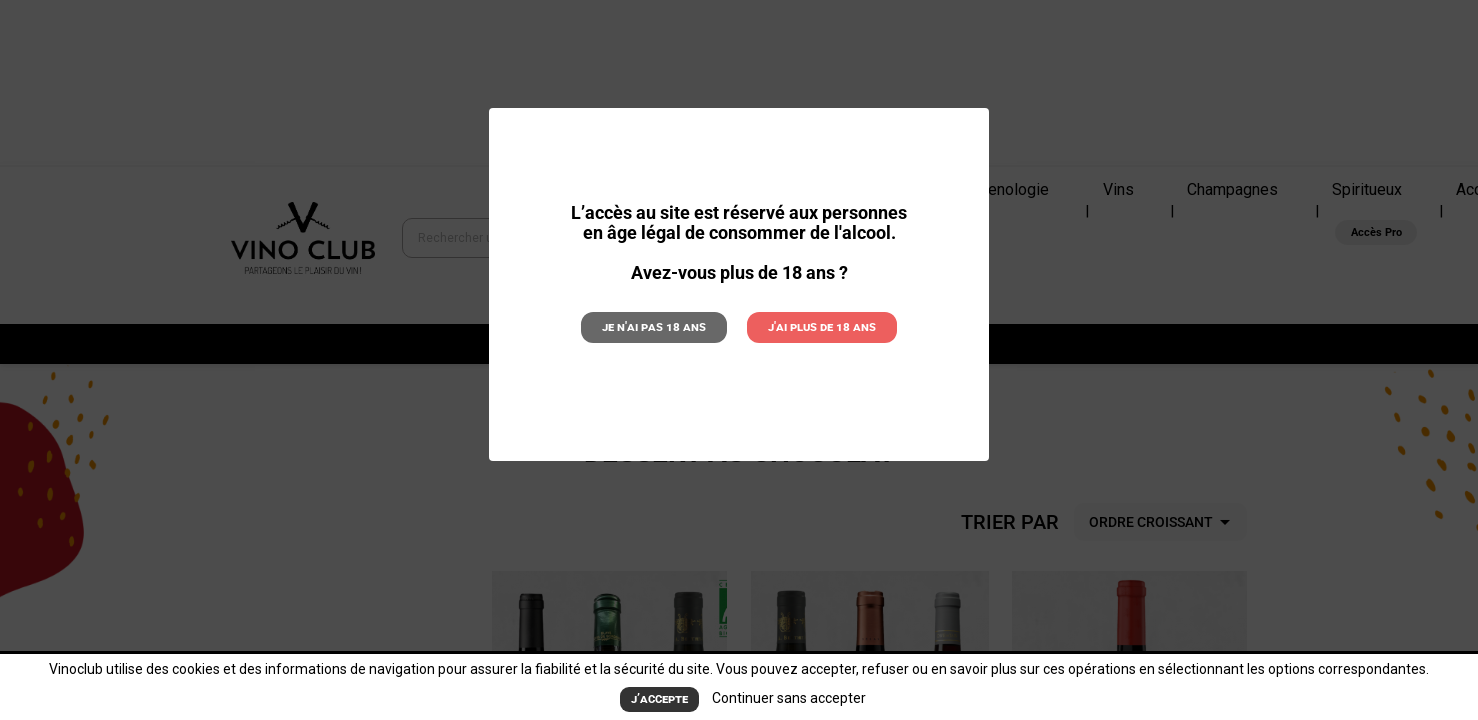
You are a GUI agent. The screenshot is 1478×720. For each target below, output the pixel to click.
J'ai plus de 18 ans (815, 326)
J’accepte (659, 699)
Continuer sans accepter (788, 699)
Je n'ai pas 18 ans (659, 326)
